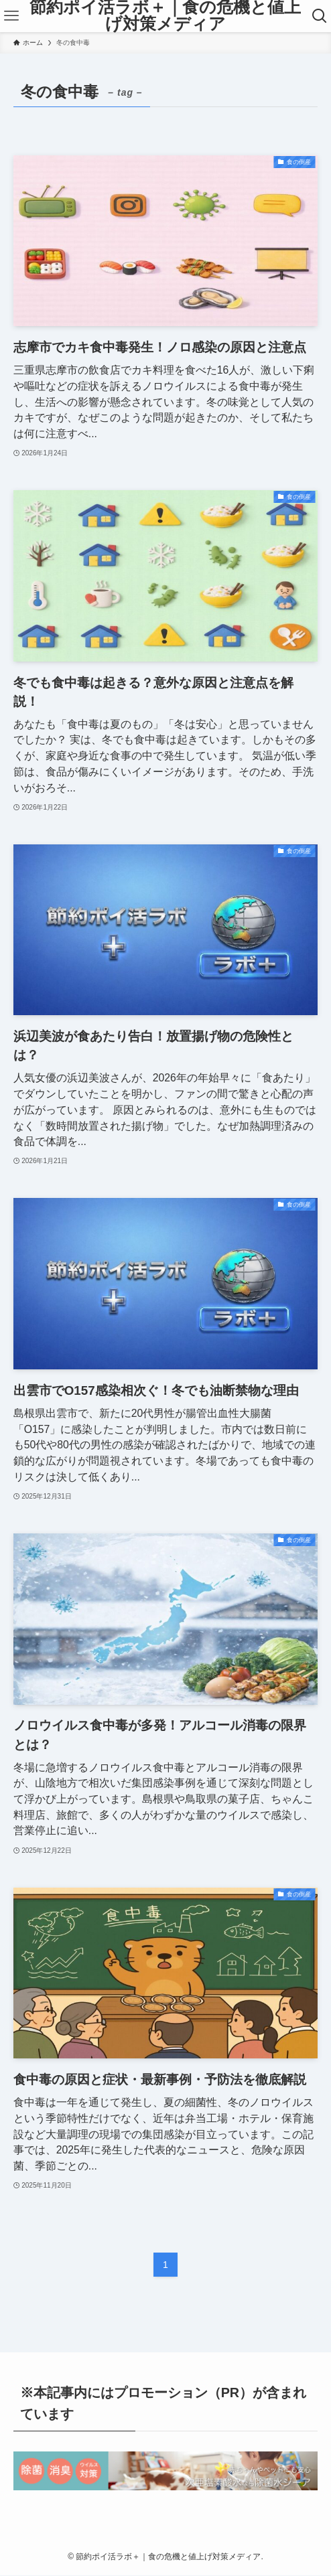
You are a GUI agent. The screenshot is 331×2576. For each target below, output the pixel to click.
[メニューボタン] (11, 16)
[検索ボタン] (320, 16)
